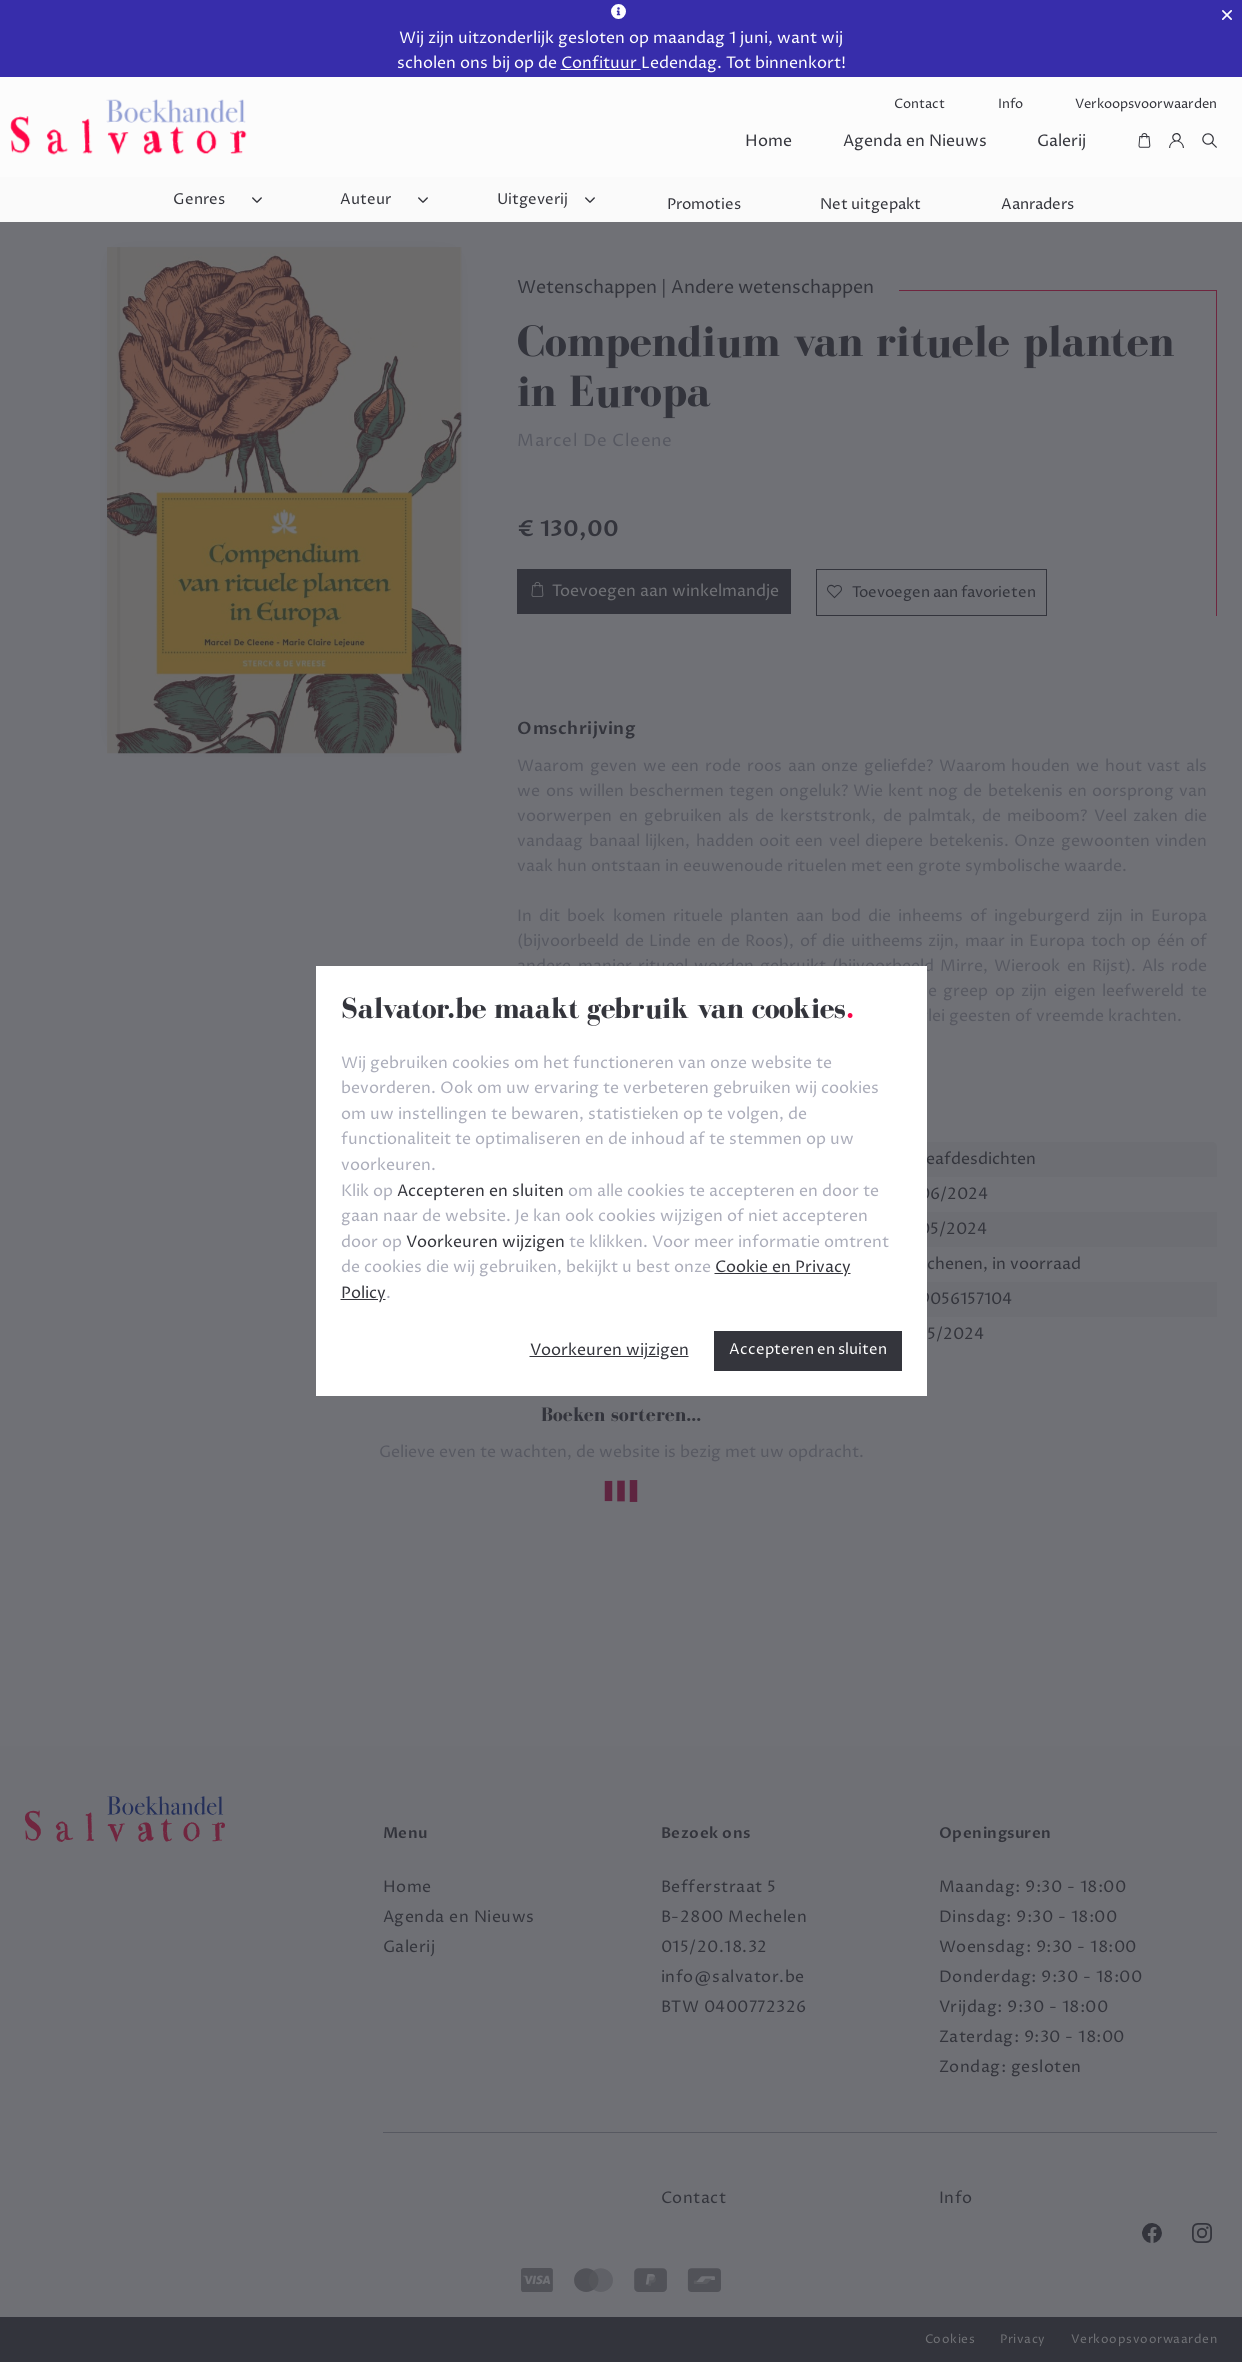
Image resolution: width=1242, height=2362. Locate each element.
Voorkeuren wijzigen (609, 1350)
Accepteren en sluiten (808, 1349)
